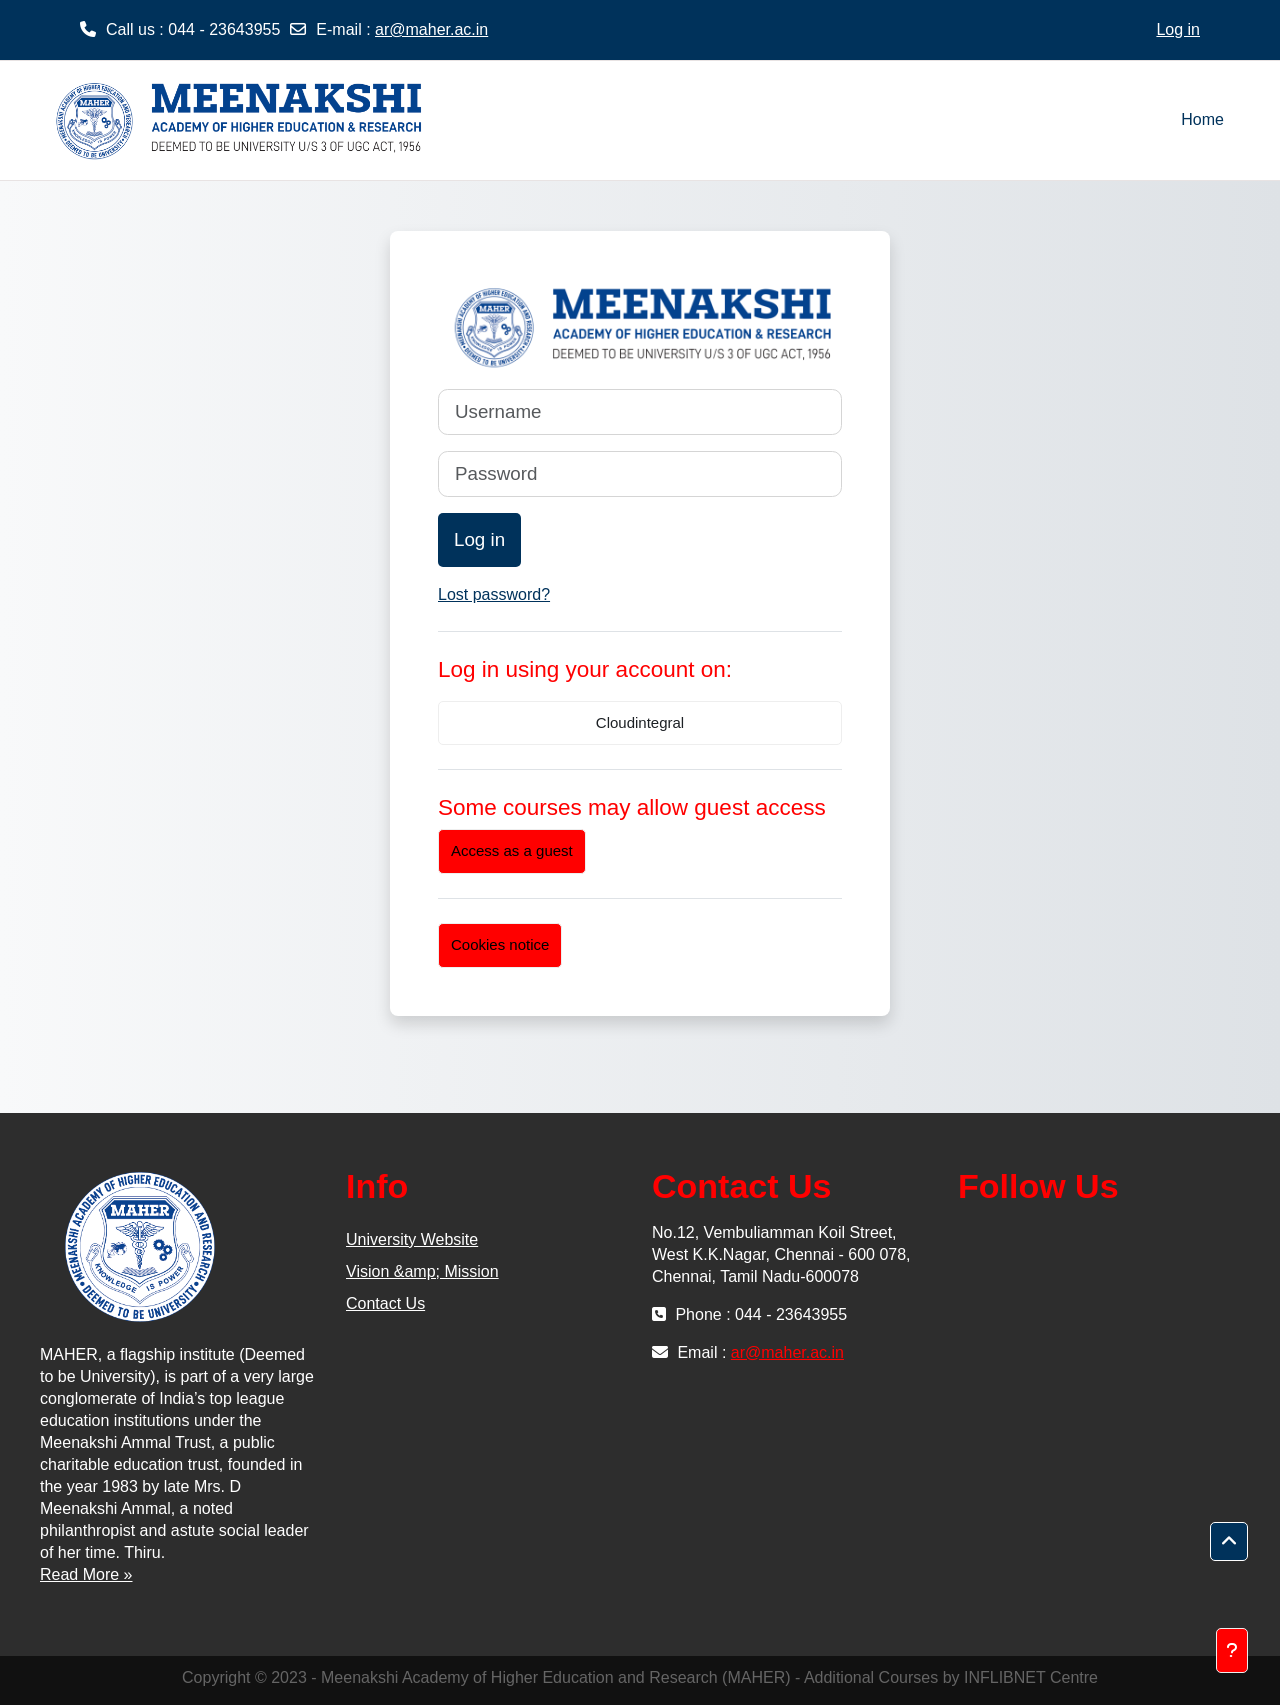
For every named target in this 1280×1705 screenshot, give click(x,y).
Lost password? (494, 594)
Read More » (86, 1574)
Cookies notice (500, 944)
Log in (1178, 29)
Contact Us (385, 1303)
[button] (1229, 1542)
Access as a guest (512, 850)
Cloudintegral (640, 722)
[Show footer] (1232, 1650)
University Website (412, 1239)
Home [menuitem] (1202, 119)
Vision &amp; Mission (422, 1271)
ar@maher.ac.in (431, 29)
